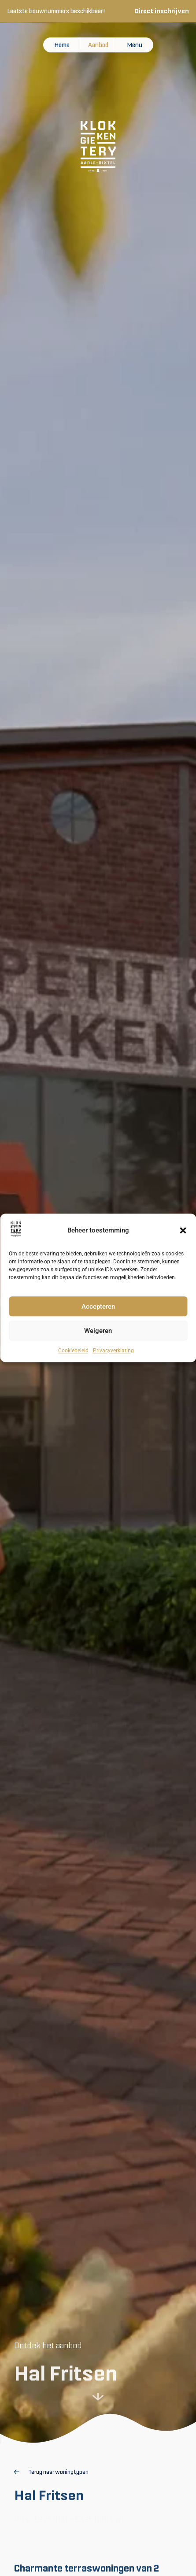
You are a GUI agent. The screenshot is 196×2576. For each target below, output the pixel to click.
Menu (134, 45)
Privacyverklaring (113, 1351)
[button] (182, 1230)
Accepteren (98, 1306)
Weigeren (98, 1331)
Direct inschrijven (162, 11)
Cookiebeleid (73, 1351)
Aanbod (98, 45)
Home (62, 45)
